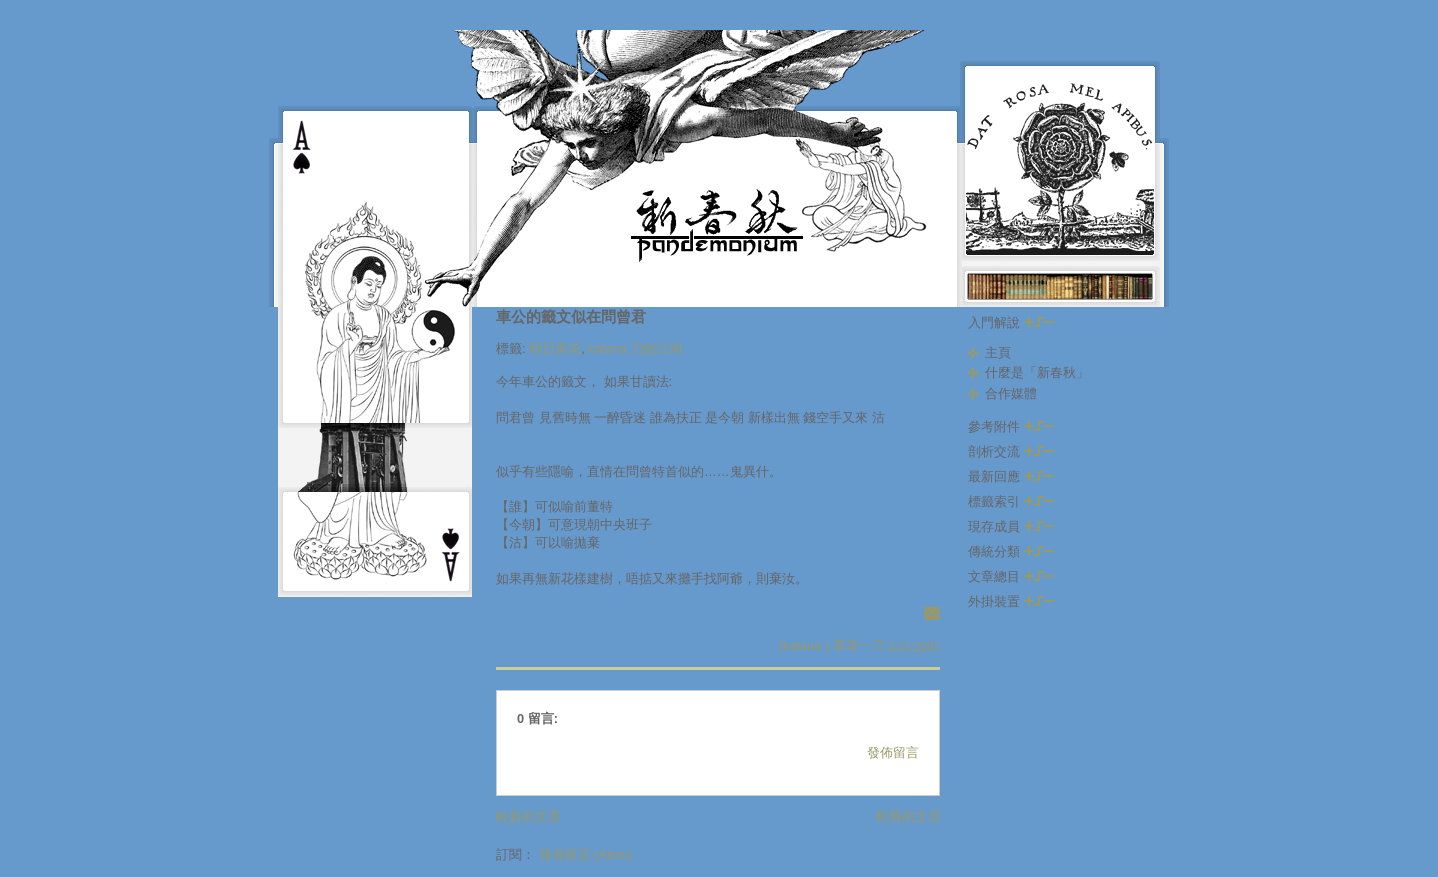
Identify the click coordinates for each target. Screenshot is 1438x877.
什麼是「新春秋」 (1037, 372)
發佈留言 (893, 752)
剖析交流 (1011, 451)
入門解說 (1011, 322)
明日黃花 (555, 348)
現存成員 (1011, 526)
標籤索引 (1011, 501)
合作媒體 (1011, 393)
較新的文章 (528, 816)
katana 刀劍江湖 (635, 348)
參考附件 (1011, 426)
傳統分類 (1011, 551)
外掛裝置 (1011, 601)
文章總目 (1011, 576)
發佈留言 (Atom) (586, 854)
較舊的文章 (908, 816)
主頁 (998, 352)
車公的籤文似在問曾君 (571, 316)
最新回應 (1011, 476)
